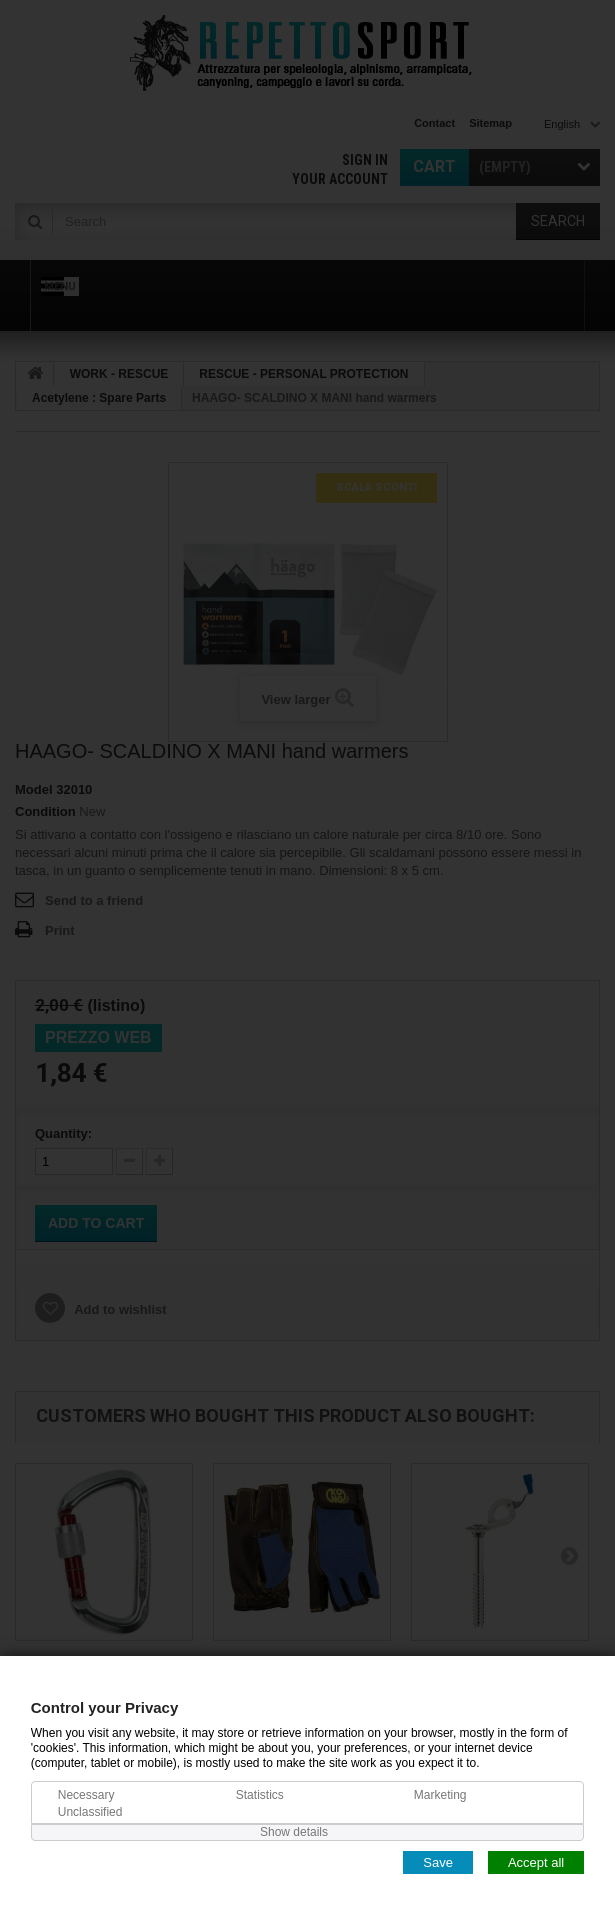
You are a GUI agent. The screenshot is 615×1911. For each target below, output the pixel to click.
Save (438, 1861)
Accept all (536, 1861)
